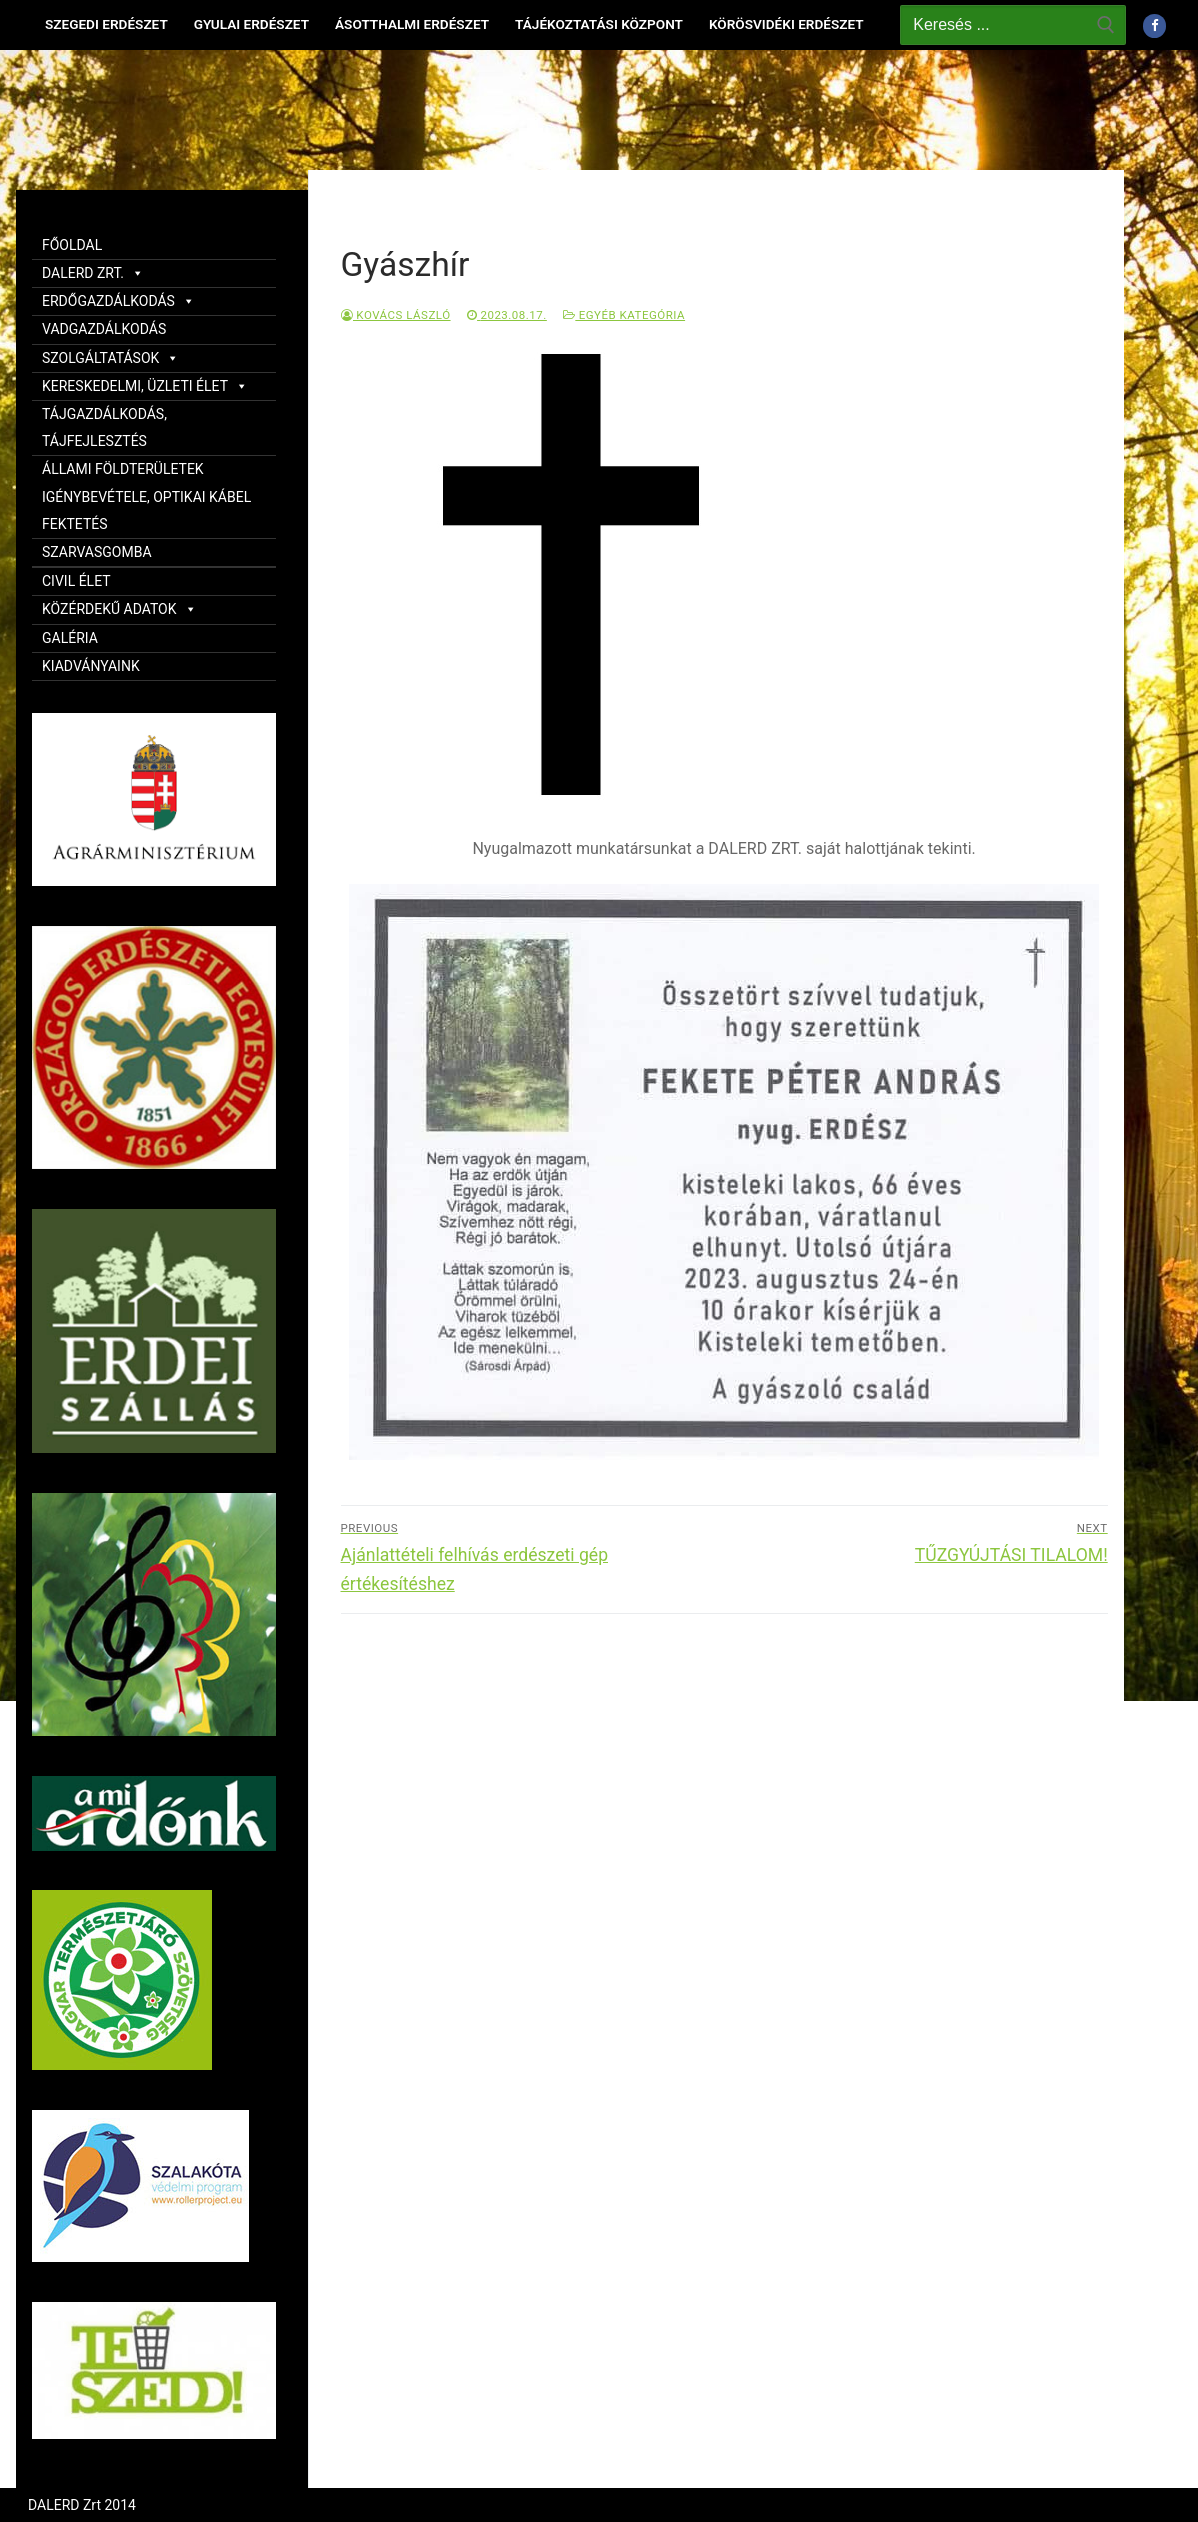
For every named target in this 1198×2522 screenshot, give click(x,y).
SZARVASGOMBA (97, 552)
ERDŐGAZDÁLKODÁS (118, 301)
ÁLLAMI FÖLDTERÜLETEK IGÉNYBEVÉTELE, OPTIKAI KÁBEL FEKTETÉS (146, 496)
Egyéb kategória (624, 315)
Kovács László (396, 315)
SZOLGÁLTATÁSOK (110, 358)
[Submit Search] (1106, 25)
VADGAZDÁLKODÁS (104, 329)
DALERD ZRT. (93, 273)
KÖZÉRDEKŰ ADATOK (119, 609)
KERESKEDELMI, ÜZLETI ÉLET (145, 386)
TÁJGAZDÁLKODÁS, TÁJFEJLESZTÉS (104, 427)
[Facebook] (1154, 25)
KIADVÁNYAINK (91, 666)
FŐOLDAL (72, 245)
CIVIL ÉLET (76, 581)
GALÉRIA (70, 638)
